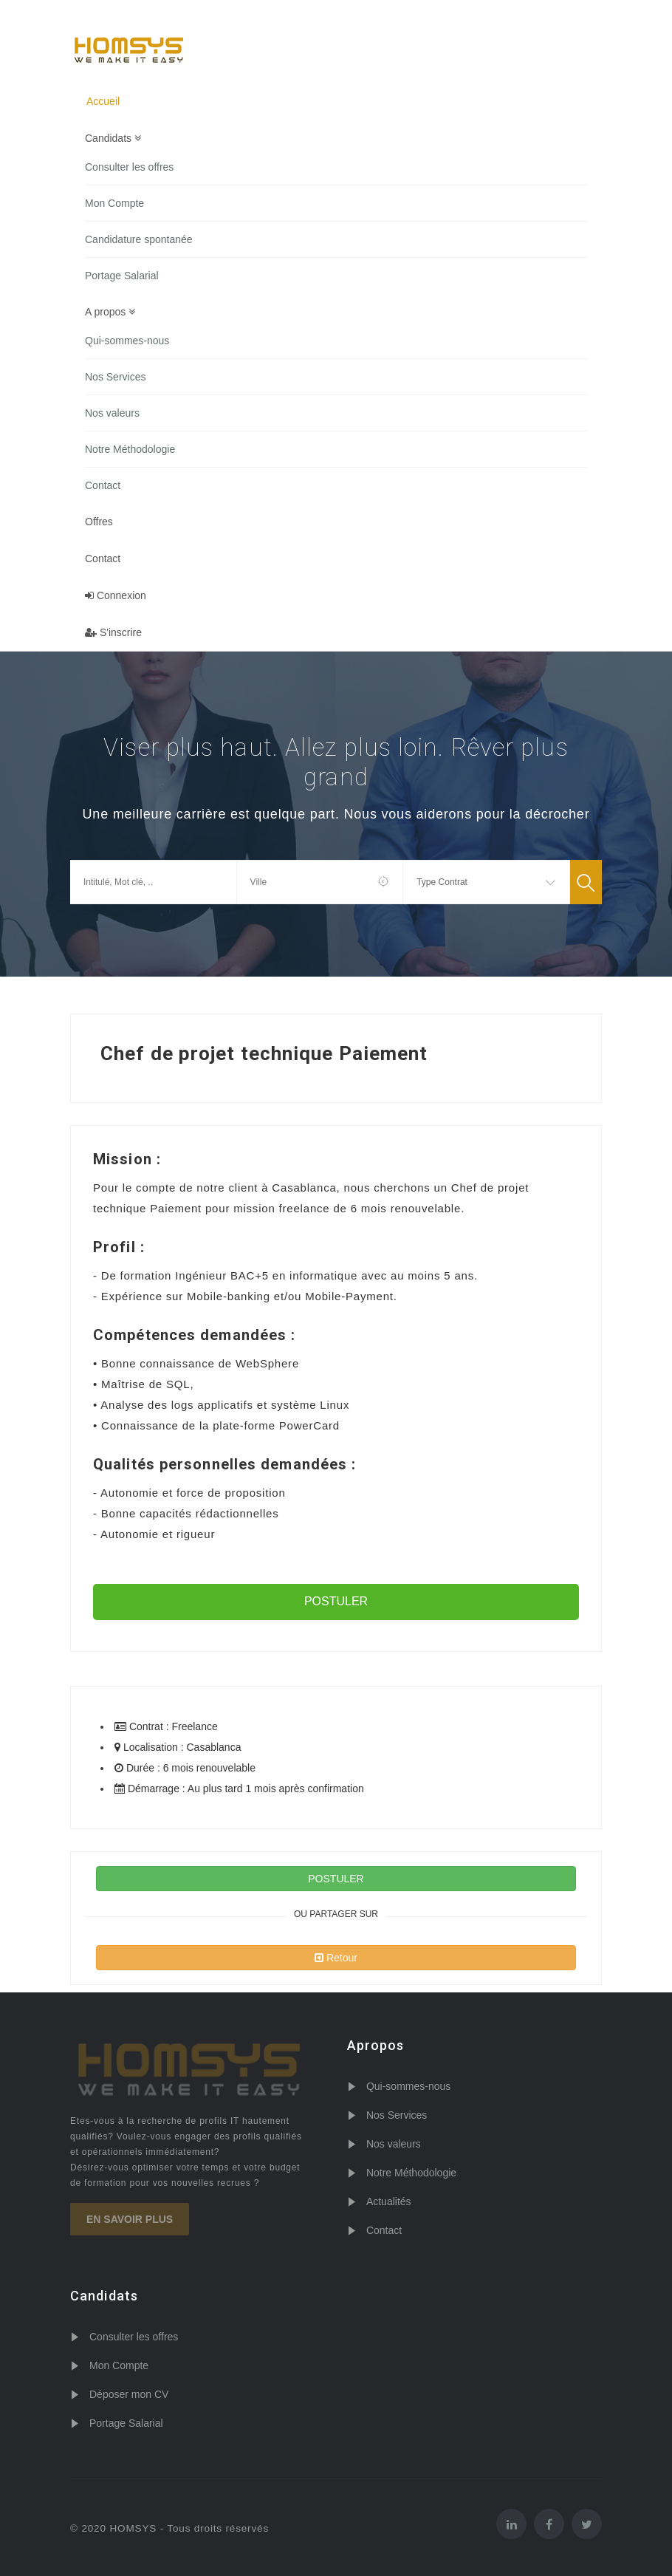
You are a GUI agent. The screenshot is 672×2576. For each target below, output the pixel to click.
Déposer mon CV (128, 2394)
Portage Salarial (122, 275)
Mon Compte (114, 203)
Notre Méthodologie (130, 449)
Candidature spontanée (139, 239)
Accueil (103, 101)
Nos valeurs (112, 413)
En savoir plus (129, 2219)
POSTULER (336, 1601)
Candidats (113, 138)
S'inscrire (113, 632)
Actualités (388, 2201)
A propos (110, 312)
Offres (99, 521)
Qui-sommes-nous (127, 340)
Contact (102, 485)
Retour (336, 1958)
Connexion (115, 595)
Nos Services (115, 377)
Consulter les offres (129, 167)
